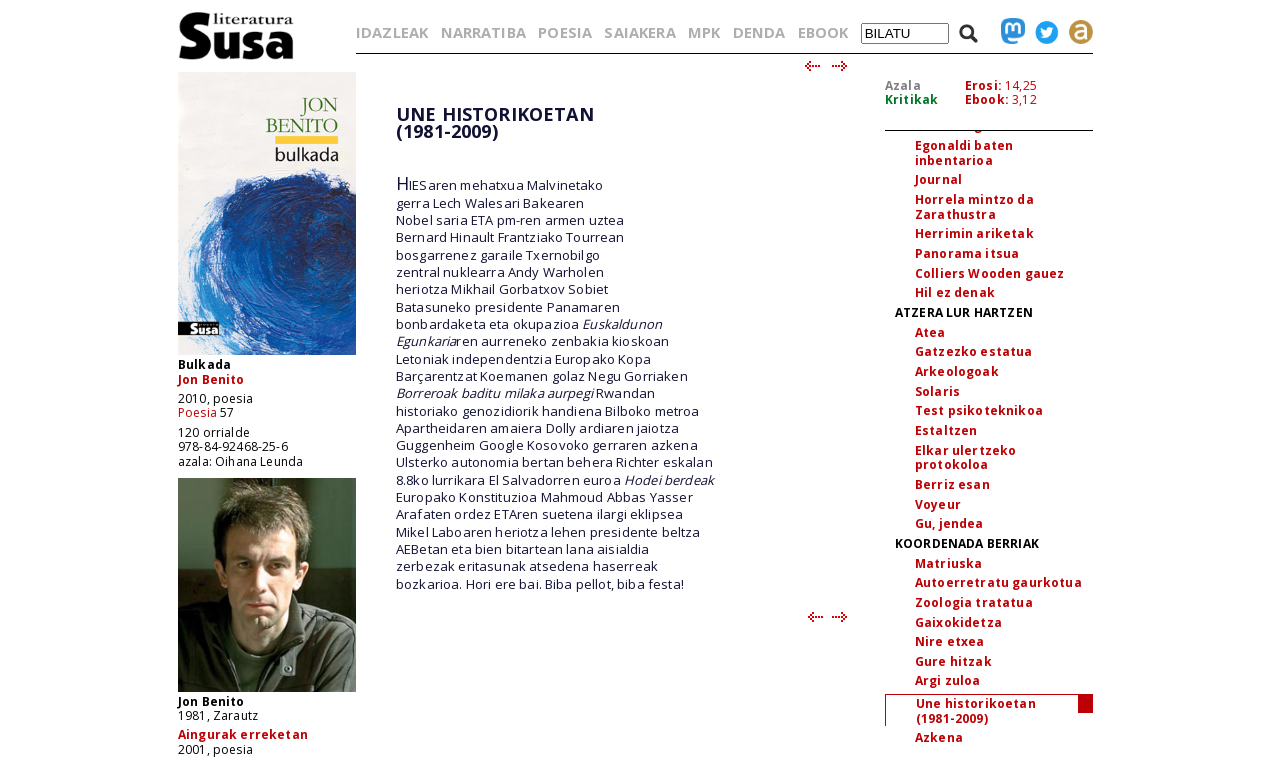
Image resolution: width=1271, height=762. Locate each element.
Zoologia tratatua (974, 602)
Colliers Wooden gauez (989, 273)
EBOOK (823, 32)
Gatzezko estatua (974, 351)
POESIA (565, 32)
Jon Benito (211, 379)
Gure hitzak (953, 661)
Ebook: (987, 99)
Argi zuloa (948, 680)
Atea (930, 332)
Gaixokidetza (958, 622)
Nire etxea (950, 641)
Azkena (939, 737)
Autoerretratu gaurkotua (998, 582)
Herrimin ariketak (974, 233)
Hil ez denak (955, 292)
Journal (938, 179)
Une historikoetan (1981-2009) (976, 711)
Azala (903, 85)
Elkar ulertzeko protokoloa (965, 458)
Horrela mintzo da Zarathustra (974, 207)
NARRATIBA (483, 32)
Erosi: (983, 85)
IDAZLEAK (392, 32)
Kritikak (911, 99)
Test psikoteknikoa (979, 410)
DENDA (759, 32)
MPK (704, 32)
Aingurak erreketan (243, 734)
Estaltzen (946, 430)
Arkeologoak (957, 371)
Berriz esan (952, 484)
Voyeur (938, 504)
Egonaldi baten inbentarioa (964, 153)
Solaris (937, 391)
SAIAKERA (639, 32)
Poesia (197, 412)
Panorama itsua (967, 253)
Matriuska (948, 563)
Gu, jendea (949, 523)
